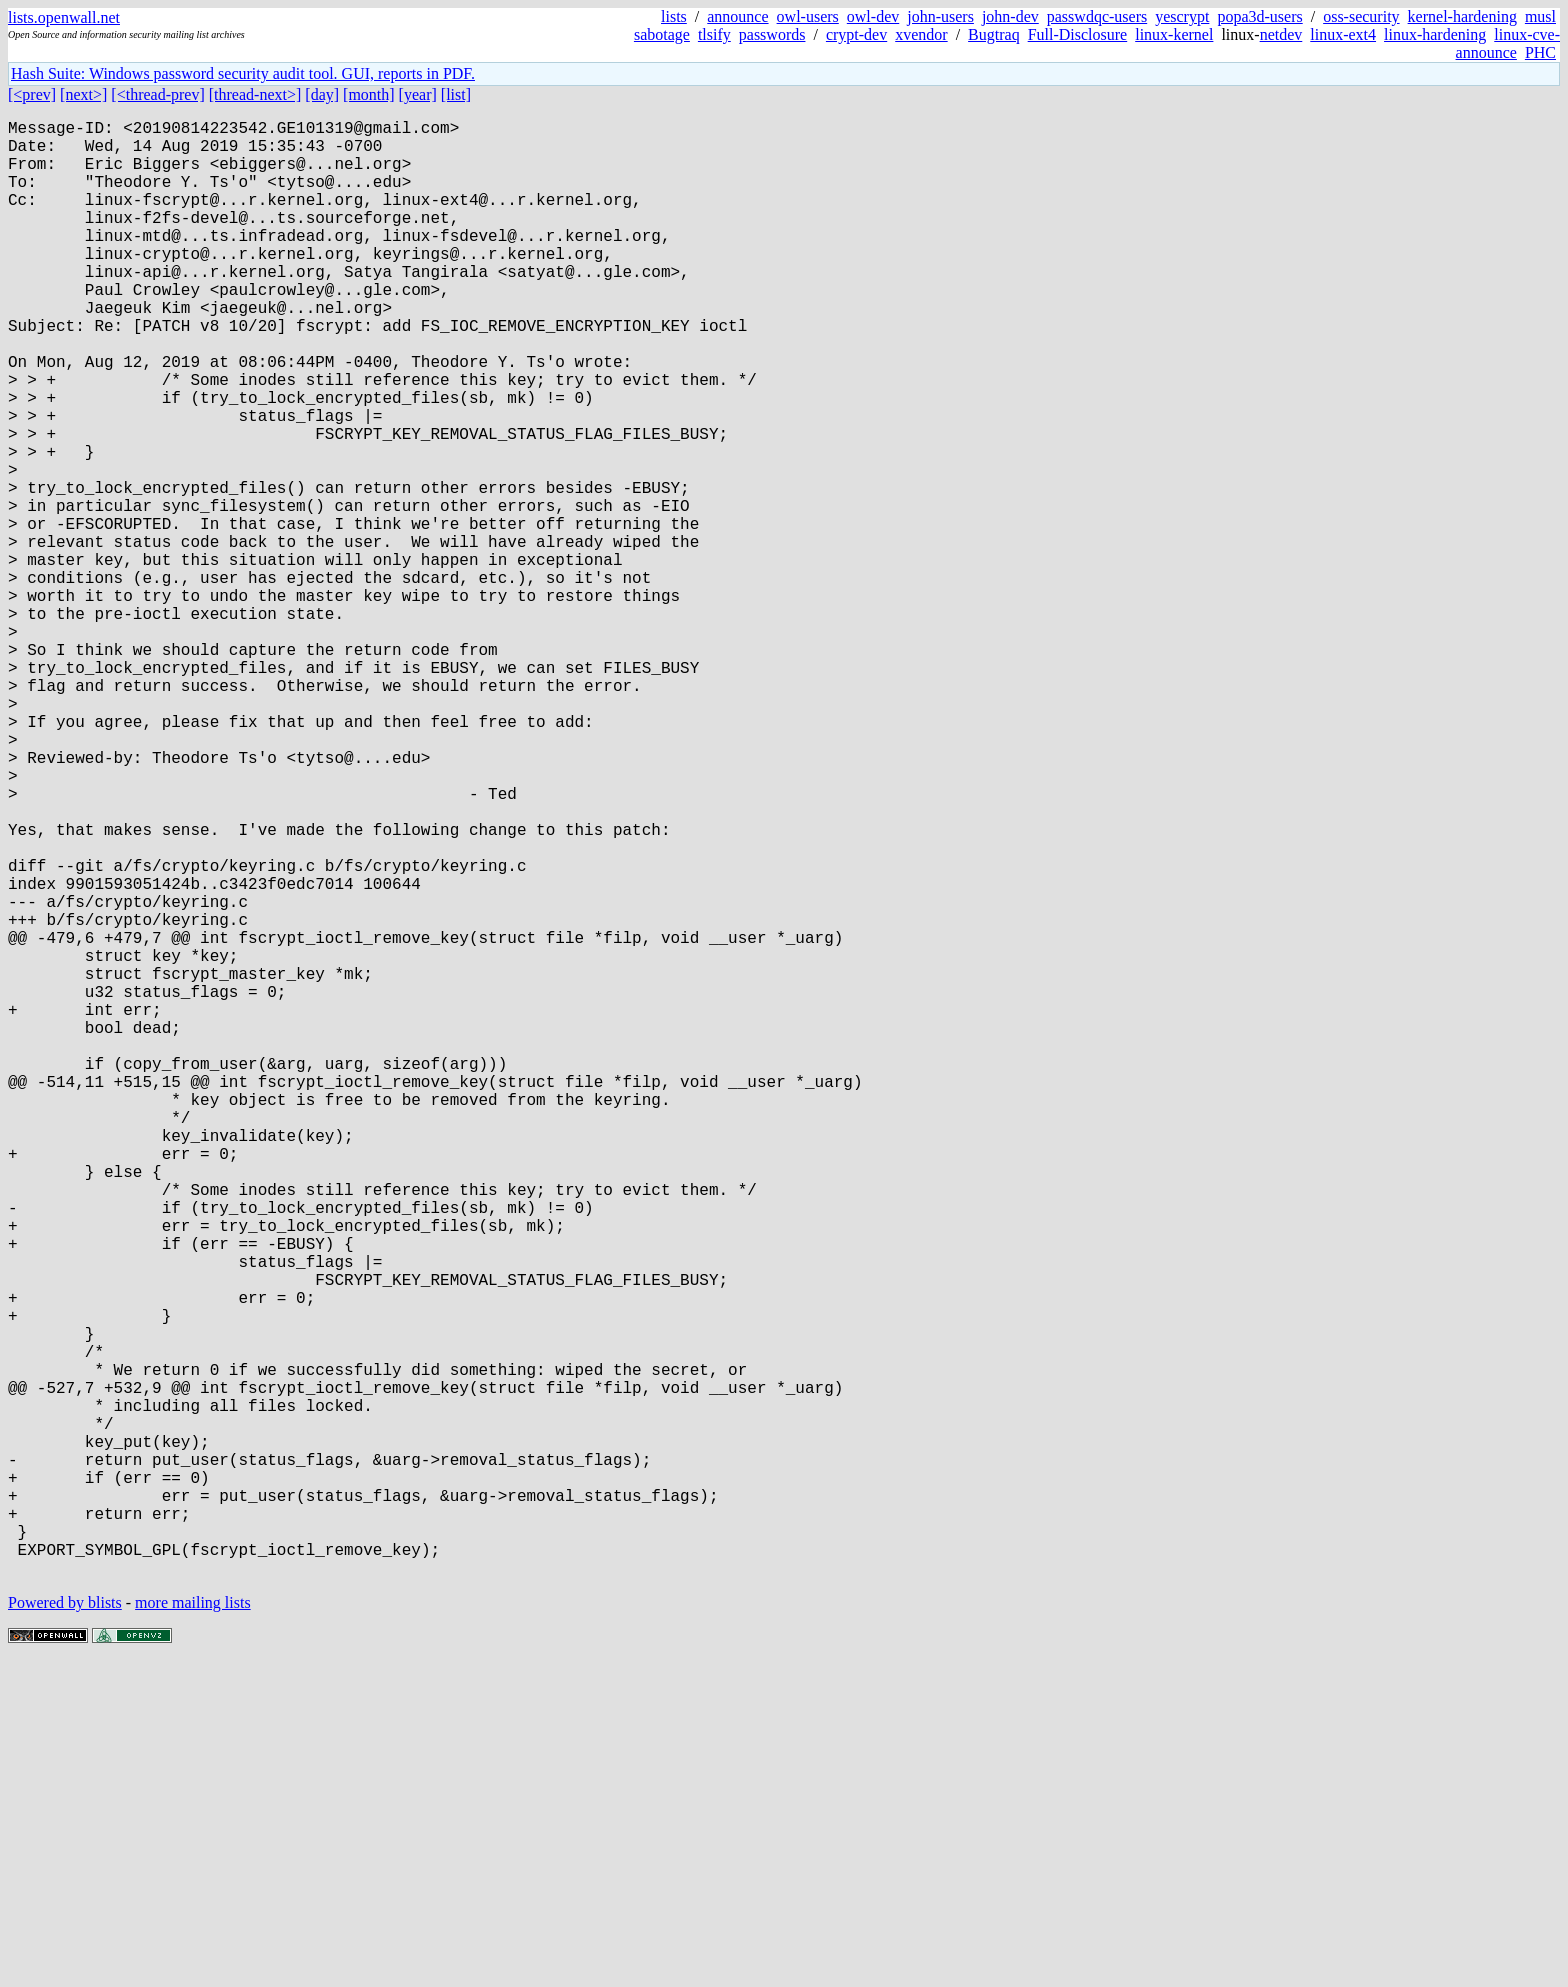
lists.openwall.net (64, 17)
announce (737, 16)
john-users (940, 16)
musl (1540, 16)
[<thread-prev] (157, 94)
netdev (1281, 34)
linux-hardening (1435, 34)
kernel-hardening (1462, 16)
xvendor (921, 34)
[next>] (83, 94)
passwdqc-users (1097, 16)
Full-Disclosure (1078, 34)
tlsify (714, 34)
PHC (1540, 52)
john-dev (1010, 16)
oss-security (1361, 16)
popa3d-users (1259, 16)
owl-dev (873, 16)
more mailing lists (193, 1926)
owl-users (808, 16)
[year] (418, 94)
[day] (322, 94)
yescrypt (1182, 16)
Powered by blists (65, 1926)
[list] (456, 94)
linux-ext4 (1343, 34)
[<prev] (32, 94)
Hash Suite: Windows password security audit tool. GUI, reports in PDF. (243, 73)
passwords (772, 34)
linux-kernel (1174, 34)
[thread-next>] (255, 94)
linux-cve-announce (1508, 43)
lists (674, 16)
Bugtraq (994, 34)
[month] (369, 94)
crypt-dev (856, 34)
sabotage (662, 34)
